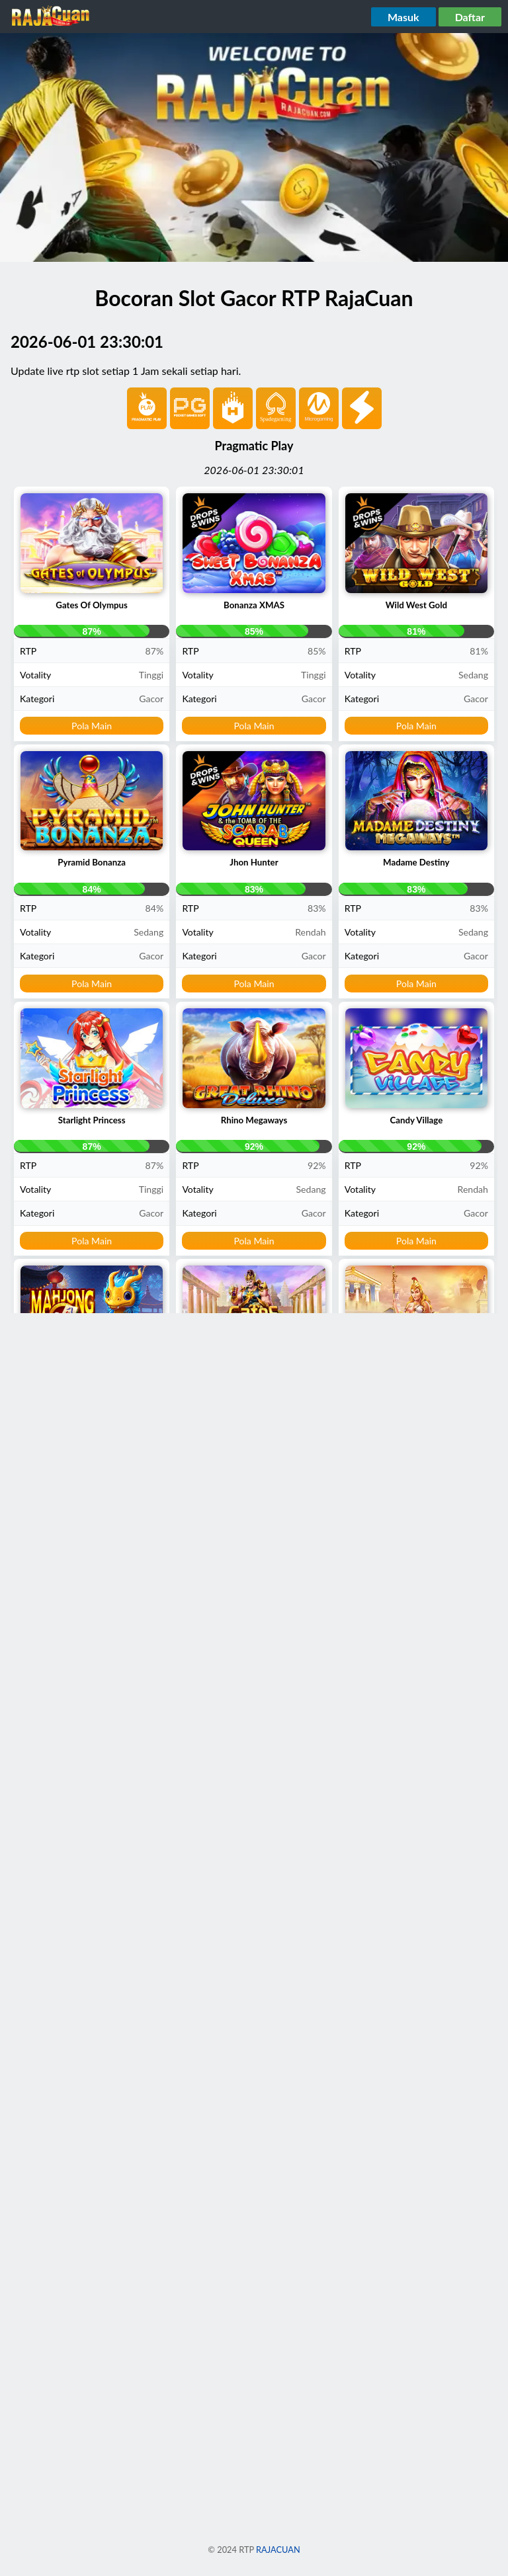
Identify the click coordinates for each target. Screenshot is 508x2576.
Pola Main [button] (91, 725)
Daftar (470, 17)
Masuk (403, 17)
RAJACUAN (278, 2549)
